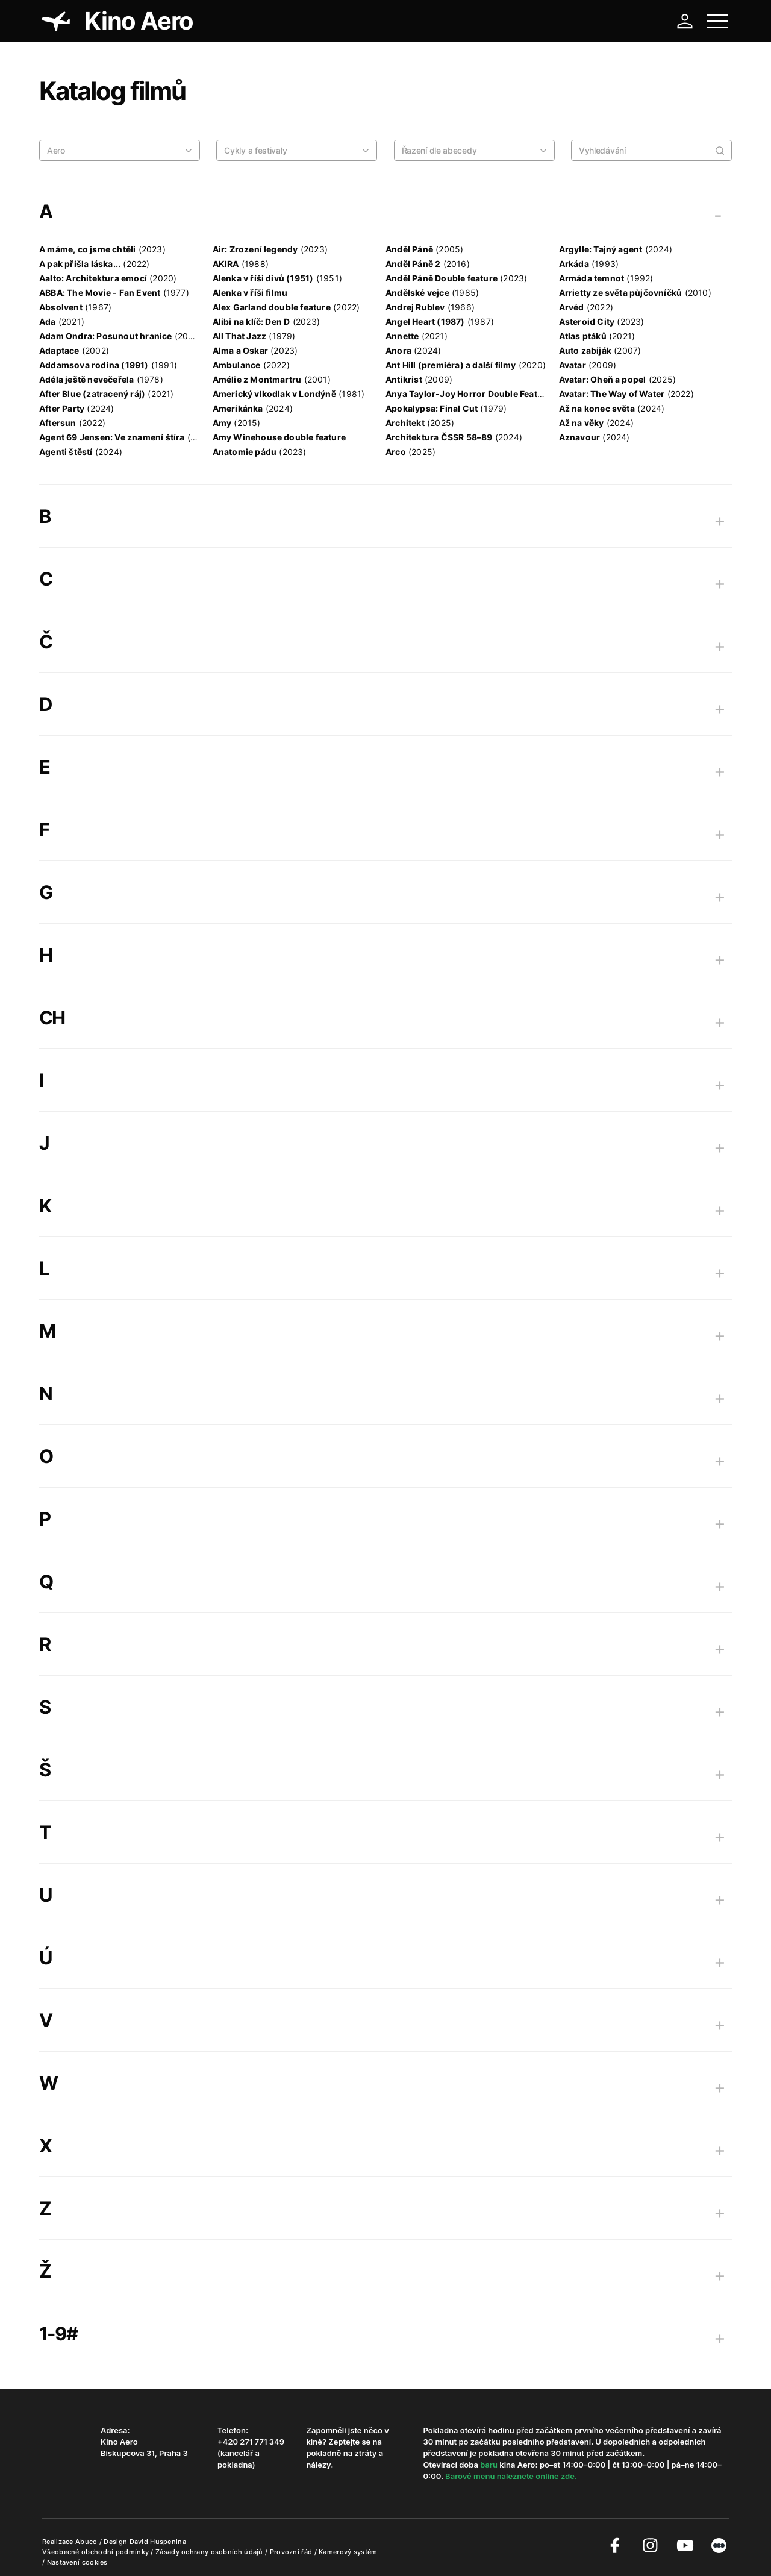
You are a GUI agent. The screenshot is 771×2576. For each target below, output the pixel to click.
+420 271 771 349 (250, 2441)
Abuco (86, 2541)
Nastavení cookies (77, 2562)
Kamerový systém (348, 2552)
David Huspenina (158, 2541)
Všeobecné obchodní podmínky (96, 2552)
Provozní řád (292, 2552)
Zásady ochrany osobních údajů (210, 2552)
